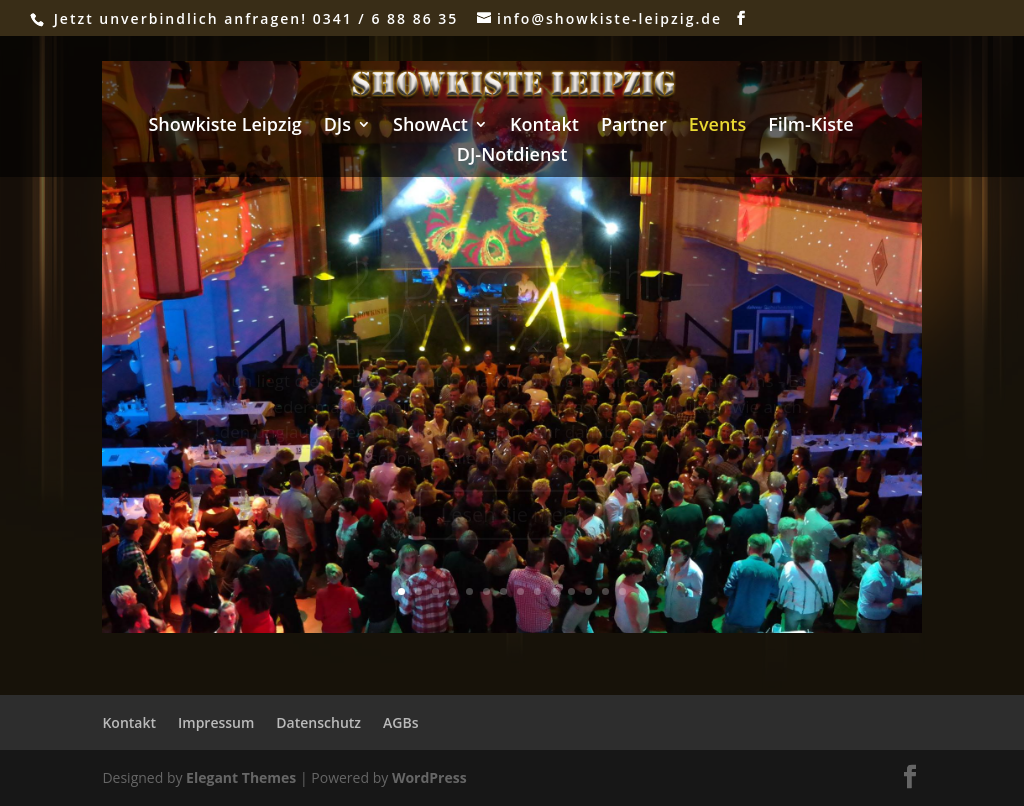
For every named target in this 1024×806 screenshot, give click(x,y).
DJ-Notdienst (512, 156)
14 (622, 591)
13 (605, 591)
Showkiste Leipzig (224, 126)
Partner (634, 126)
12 (588, 591)
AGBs (400, 722)
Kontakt (544, 126)
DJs (337, 126)
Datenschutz (318, 722)
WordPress (429, 777)
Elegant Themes (241, 777)
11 (571, 591)
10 (554, 591)
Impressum (216, 722)
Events (717, 126)
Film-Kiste (810, 126)
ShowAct (430, 126)
